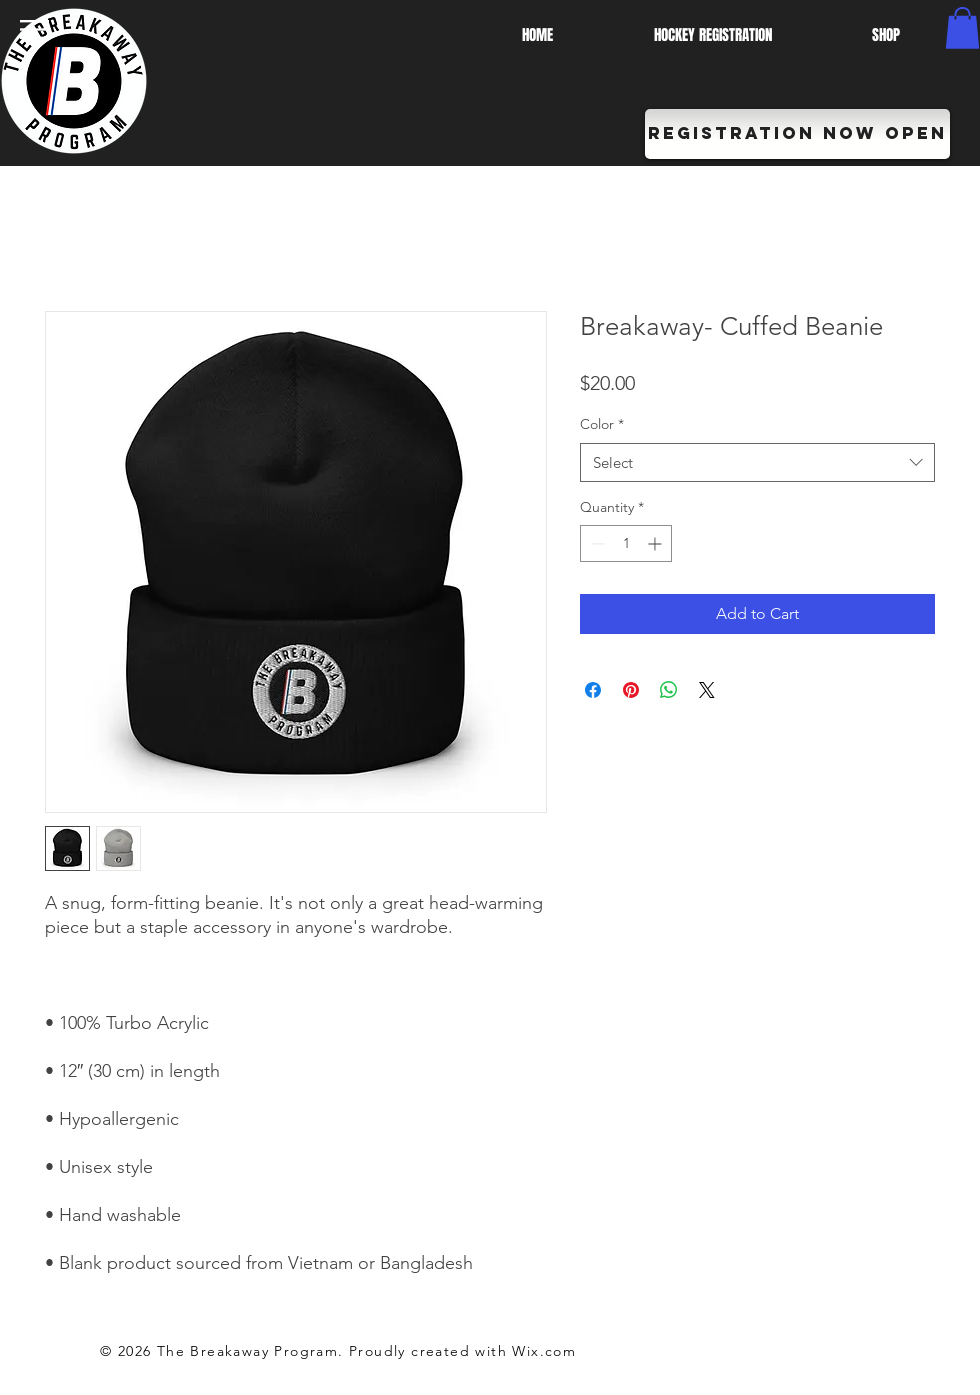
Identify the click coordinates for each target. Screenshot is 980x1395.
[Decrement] (595, 543)
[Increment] (656, 543)
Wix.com (544, 1351)
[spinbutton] (626, 543)
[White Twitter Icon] (30, 1285)
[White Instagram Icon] (30, 1365)
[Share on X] (707, 690)
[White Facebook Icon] (30, 1245)
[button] (34, 29)
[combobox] (757, 462)
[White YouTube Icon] (30, 1325)
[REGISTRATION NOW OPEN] (797, 134)
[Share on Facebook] (593, 690)
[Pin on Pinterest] (631, 690)
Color (602, 424)
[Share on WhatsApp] (669, 690)
